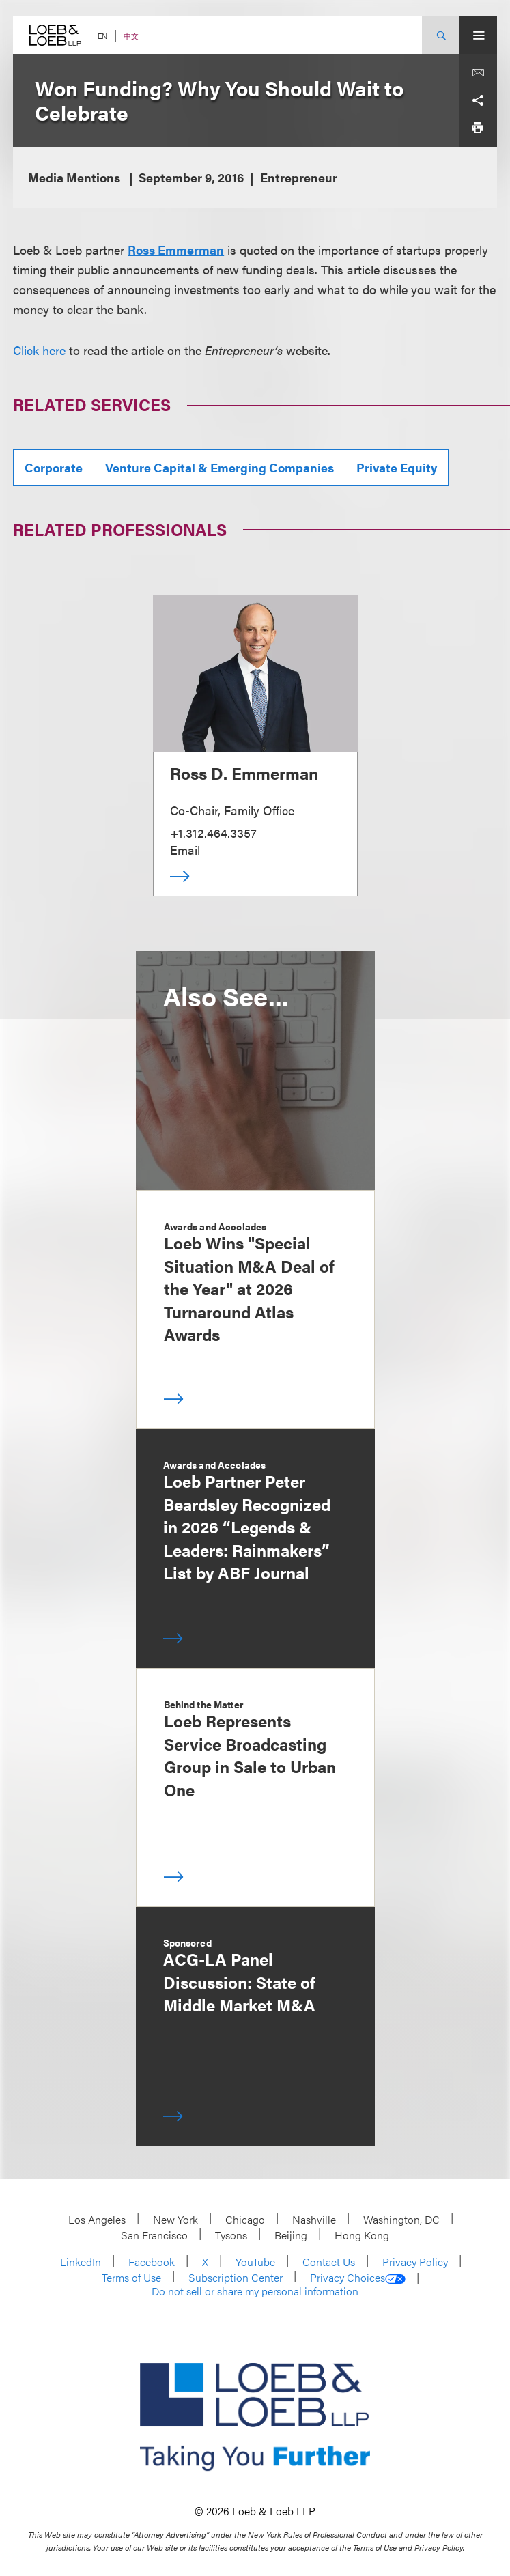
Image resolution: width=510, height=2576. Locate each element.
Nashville (314, 2219)
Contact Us (328, 2261)
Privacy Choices (358, 2277)
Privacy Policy (415, 2261)
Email (185, 849)
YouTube (255, 2261)
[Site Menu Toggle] (478, 35)
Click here (39, 349)
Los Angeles (97, 2219)
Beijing (290, 2235)
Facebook (151, 2261)
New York (175, 2219)
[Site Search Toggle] (440, 35)
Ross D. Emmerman (244, 772)
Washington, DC (401, 2219)
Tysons (231, 2235)
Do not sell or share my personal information (255, 2291)
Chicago (245, 2219)
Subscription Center (235, 2277)
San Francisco (154, 2235)
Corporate (54, 467)
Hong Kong (362, 2235)
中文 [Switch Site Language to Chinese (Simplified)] (131, 36)
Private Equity (396, 467)
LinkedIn (80, 2261)
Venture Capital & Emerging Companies (219, 467)
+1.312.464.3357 (213, 832)
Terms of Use (131, 2277)
